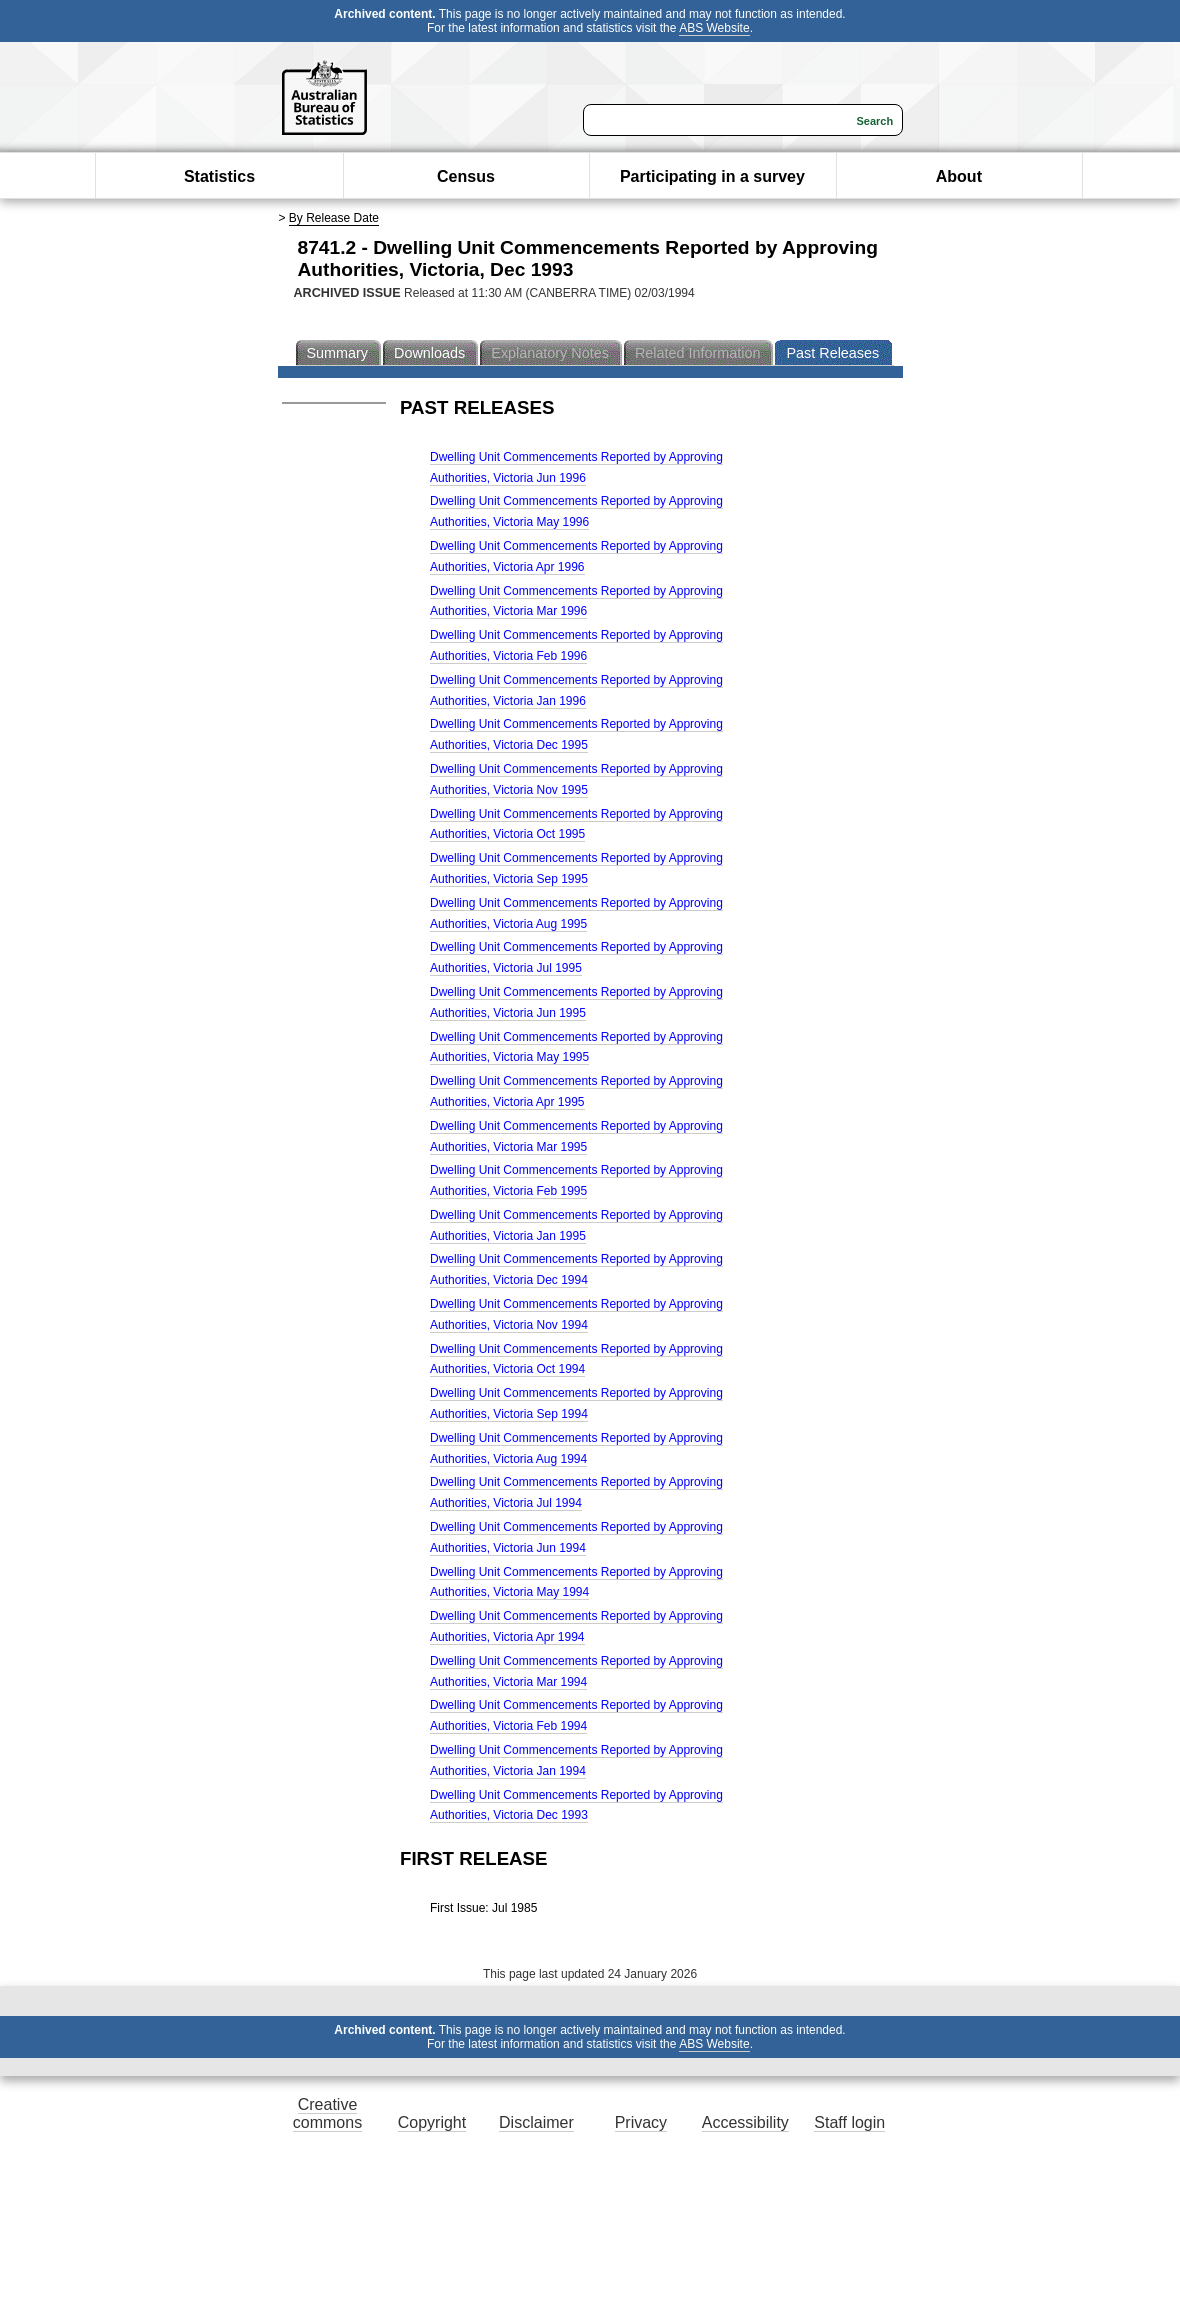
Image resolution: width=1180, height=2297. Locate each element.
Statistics (219, 176)
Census (466, 176)
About (959, 176)
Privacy (641, 2122)
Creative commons (327, 2113)
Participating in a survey (712, 176)
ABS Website (714, 28)
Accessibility (745, 2122)
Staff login (849, 2122)
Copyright (432, 2122)
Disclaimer (536, 2122)
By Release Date (334, 218)
